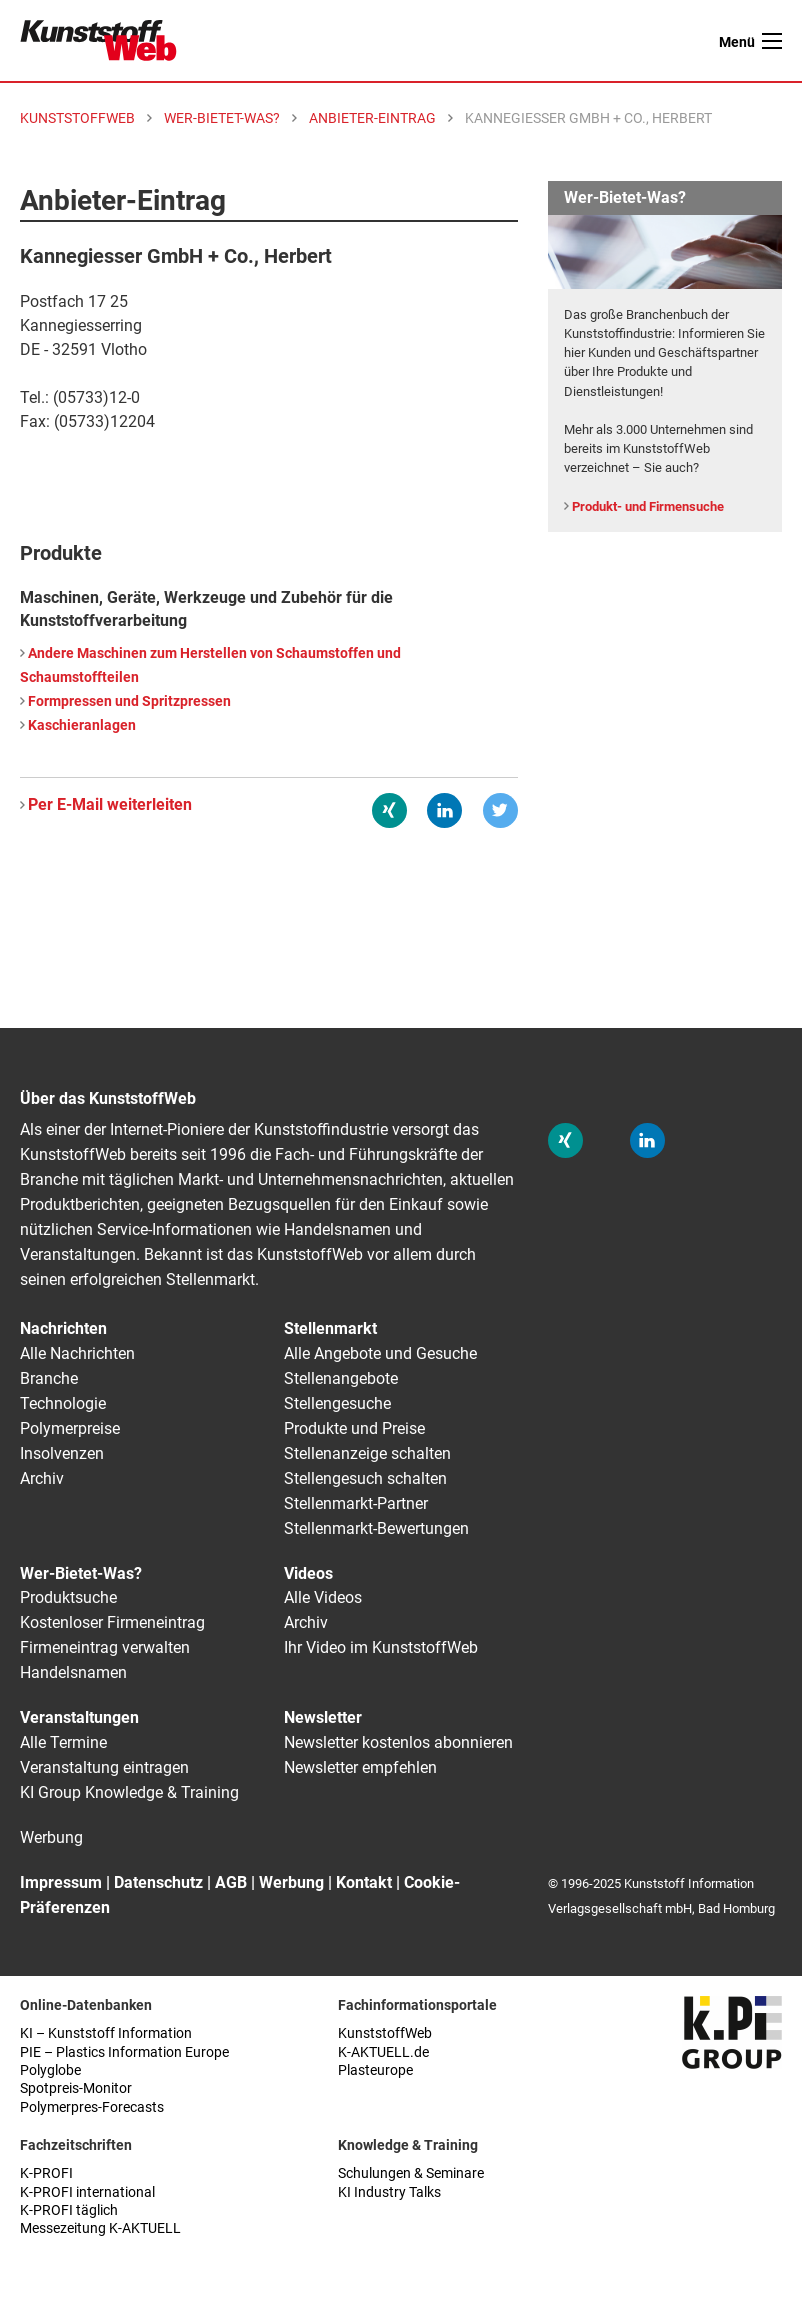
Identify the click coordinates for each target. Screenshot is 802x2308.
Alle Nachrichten (77, 1353)
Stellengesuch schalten (365, 1478)
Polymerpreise (70, 1428)
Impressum (61, 1882)
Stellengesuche (337, 1403)
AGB (231, 1882)
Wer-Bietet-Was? (81, 1573)
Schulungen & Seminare (411, 2173)
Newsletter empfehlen (360, 1767)
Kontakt (364, 1882)
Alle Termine (63, 1742)
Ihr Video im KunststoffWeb (381, 1647)
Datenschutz (158, 1882)
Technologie (63, 1403)
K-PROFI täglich (69, 2210)
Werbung (51, 1837)
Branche (49, 1378)
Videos (308, 1573)
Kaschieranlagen (82, 725)
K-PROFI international (87, 2192)
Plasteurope (375, 2070)
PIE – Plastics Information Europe (124, 2052)
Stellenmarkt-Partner (356, 1503)
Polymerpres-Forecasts (92, 2107)
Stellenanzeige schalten (367, 1453)
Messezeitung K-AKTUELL (100, 2228)
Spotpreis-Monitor (76, 2088)
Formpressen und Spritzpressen (129, 701)
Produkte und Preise (354, 1428)
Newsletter (323, 1717)
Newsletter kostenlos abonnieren (398, 1742)
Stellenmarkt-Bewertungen (376, 1528)
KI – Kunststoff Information (106, 2033)
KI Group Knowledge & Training (129, 1792)
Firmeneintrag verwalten (105, 1647)
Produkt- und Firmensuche (648, 506)
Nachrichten (63, 1328)
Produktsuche (68, 1597)
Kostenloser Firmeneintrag (112, 1622)
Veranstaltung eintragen (104, 1767)
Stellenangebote (341, 1378)
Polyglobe (50, 2070)
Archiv (42, 1478)
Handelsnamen (73, 1672)
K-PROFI (46, 2173)
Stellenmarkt (330, 1328)
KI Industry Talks (389, 2192)
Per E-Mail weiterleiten (110, 804)
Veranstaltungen (79, 1717)
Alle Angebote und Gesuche (380, 1353)
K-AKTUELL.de (383, 2052)
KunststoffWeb (385, 2033)
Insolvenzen (62, 1453)
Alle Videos (323, 1597)
